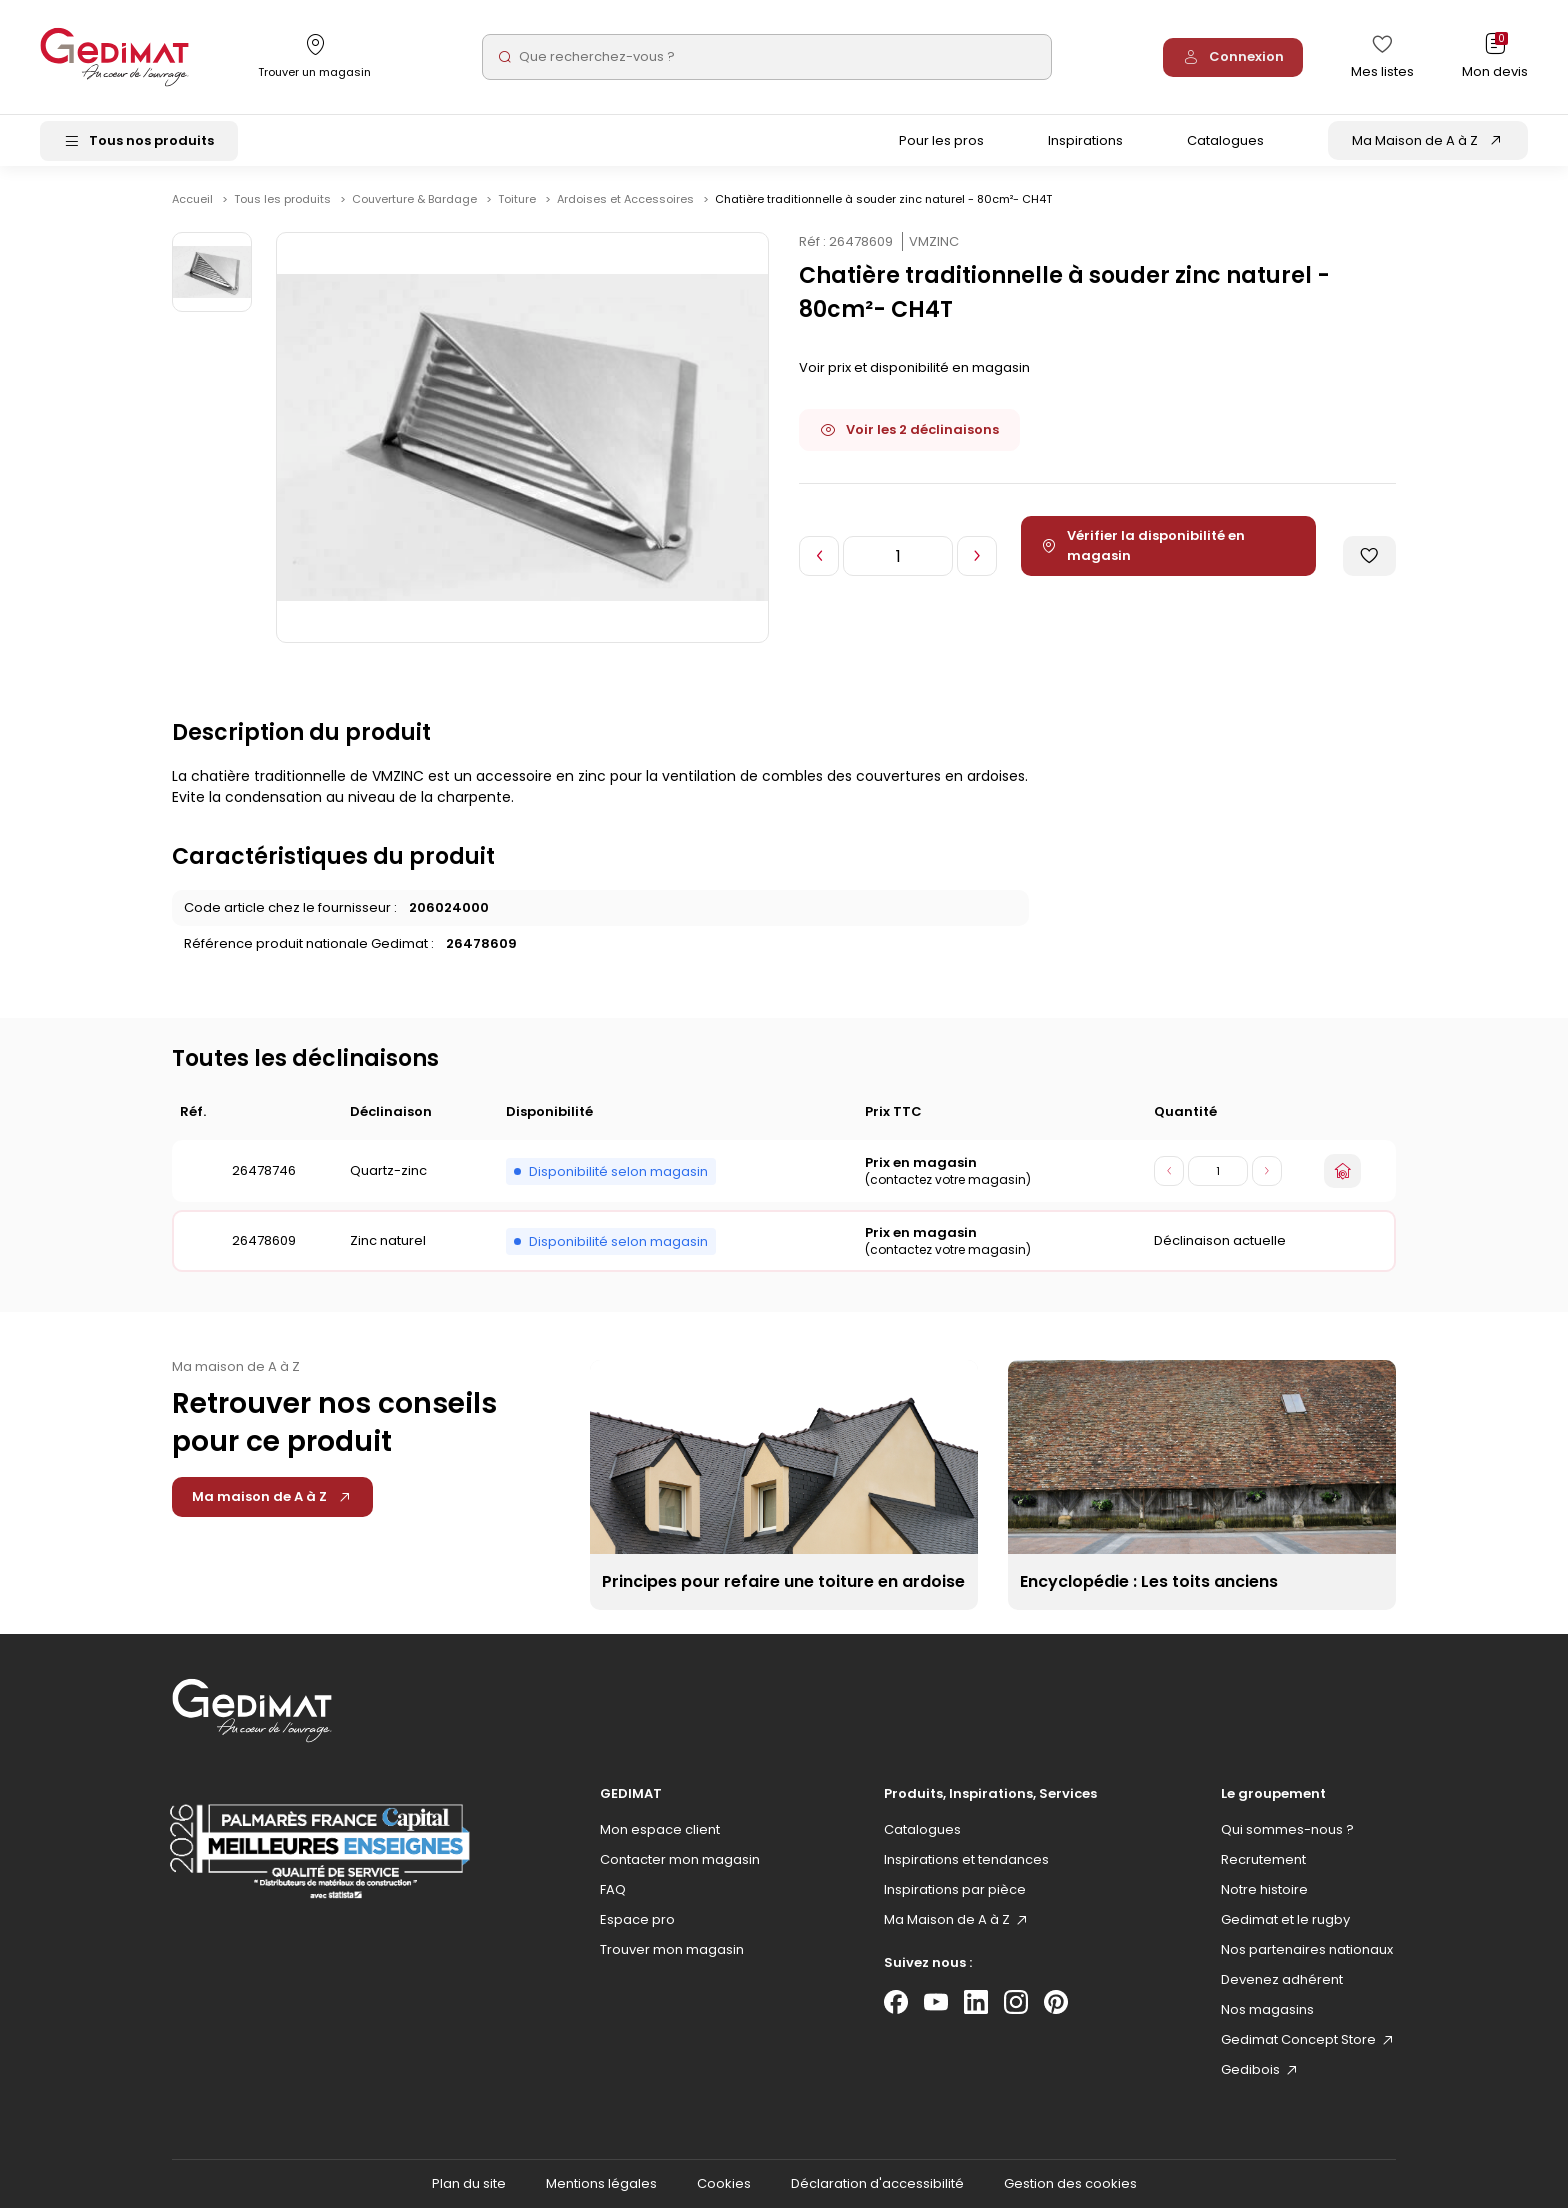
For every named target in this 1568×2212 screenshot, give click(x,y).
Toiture (518, 203)
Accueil (192, 203)
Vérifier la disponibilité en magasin (1144, 549)
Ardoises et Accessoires (627, 203)
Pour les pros (941, 142)
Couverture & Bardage (416, 203)
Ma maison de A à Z (272, 1500)
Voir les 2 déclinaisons (909, 433)
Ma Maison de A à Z (1415, 142)
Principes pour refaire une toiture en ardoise (783, 1585)
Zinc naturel (388, 1244)
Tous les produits (284, 203)
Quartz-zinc (388, 1174)
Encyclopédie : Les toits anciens (1149, 1585)
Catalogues (1225, 142)
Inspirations (1085, 142)
